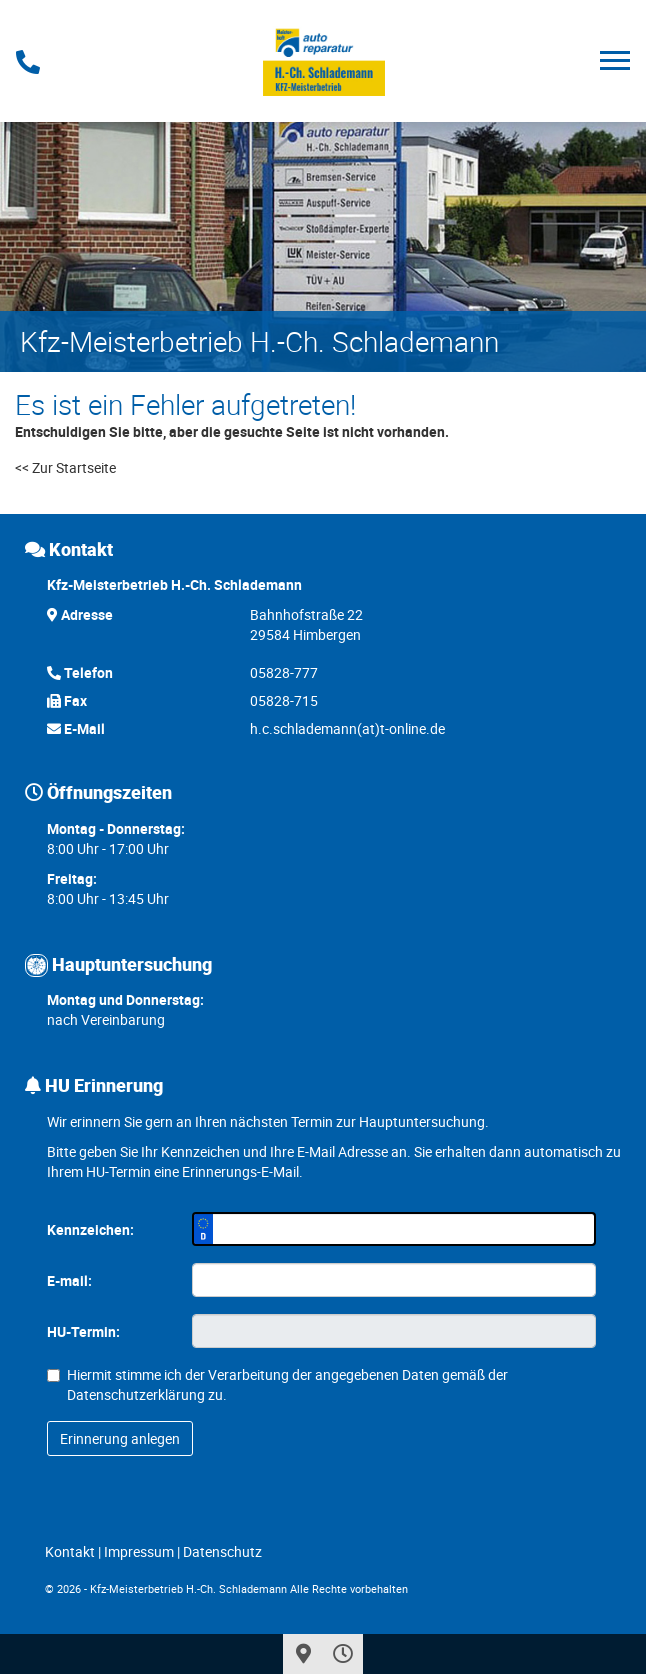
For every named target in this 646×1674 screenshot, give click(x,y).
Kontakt (70, 1551)
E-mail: (69, 1280)
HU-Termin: (83, 1331)
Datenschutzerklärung (136, 1394)
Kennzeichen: (90, 1229)
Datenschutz (222, 1551)
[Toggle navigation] (615, 60)
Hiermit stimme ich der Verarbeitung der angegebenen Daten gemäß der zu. (277, 1384)
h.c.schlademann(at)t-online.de (347, 728)
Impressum (139, 1551)
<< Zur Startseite (65, 467)
